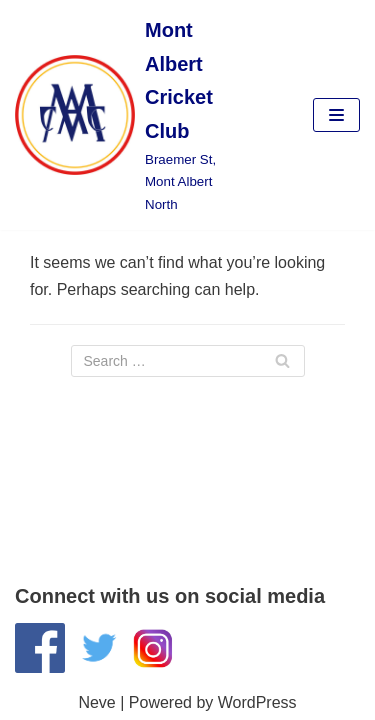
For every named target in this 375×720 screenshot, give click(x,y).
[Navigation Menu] (336, 115)
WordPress (257, 702)
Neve (96, 702)
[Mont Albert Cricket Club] (125, 115)
